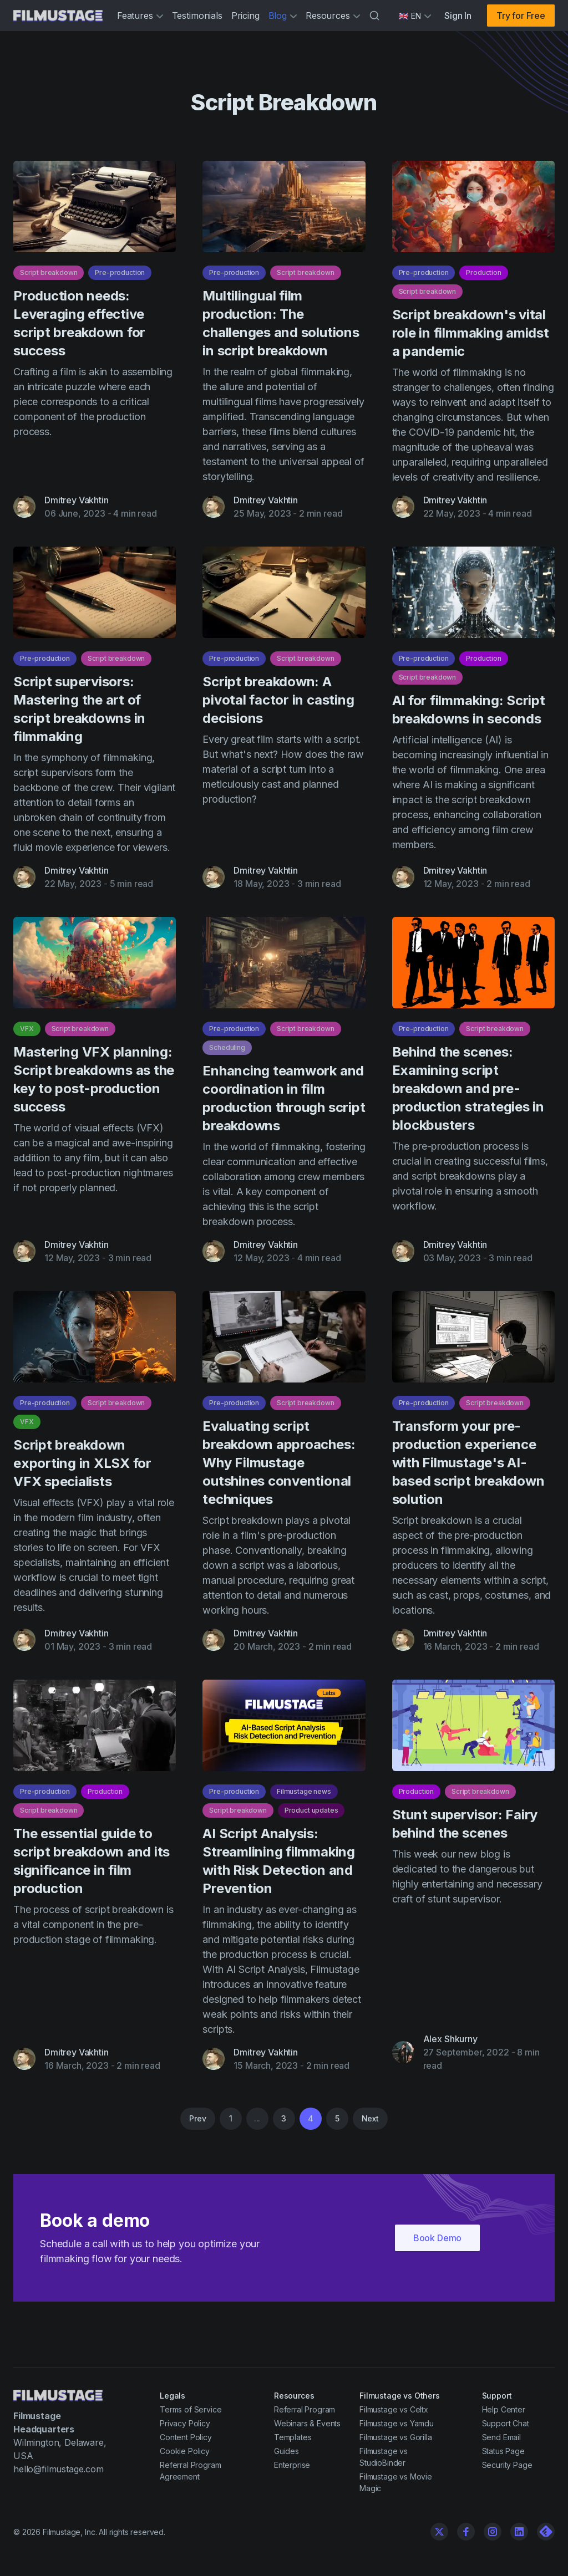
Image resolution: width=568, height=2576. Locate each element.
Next (370, 2118)
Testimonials (197, 15)
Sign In (457, 15)
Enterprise (292, 2465)
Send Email (501, 2437)
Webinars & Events (307, 2423)
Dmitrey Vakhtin (76, 505)
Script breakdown (48, 278)
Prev (197, 2118)
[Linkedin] (519, 2532)
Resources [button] (333, 15)
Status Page (503, 2451)
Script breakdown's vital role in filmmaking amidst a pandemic (470, 338)
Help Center (503, 2409)
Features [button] (140, 15)
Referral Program (304, 2409)
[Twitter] (439, 2532)
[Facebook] (466, 2532)
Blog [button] (282, 15)
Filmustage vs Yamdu (396, 2423)
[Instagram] (492, 2532)
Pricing (245, 15)
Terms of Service (190, 2409)
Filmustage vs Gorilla (395, 2437)
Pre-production (120, 278)
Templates (293, 2437)
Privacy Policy (185, 2423)
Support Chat (505, 2423)
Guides (286, 2451)
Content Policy (186, 2437)
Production (483, 278)
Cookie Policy (185, 2451)
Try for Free (520, 15)
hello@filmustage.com (58, 2469)
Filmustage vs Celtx (393, 2409)
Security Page (507, 2465)
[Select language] (415, 16)
